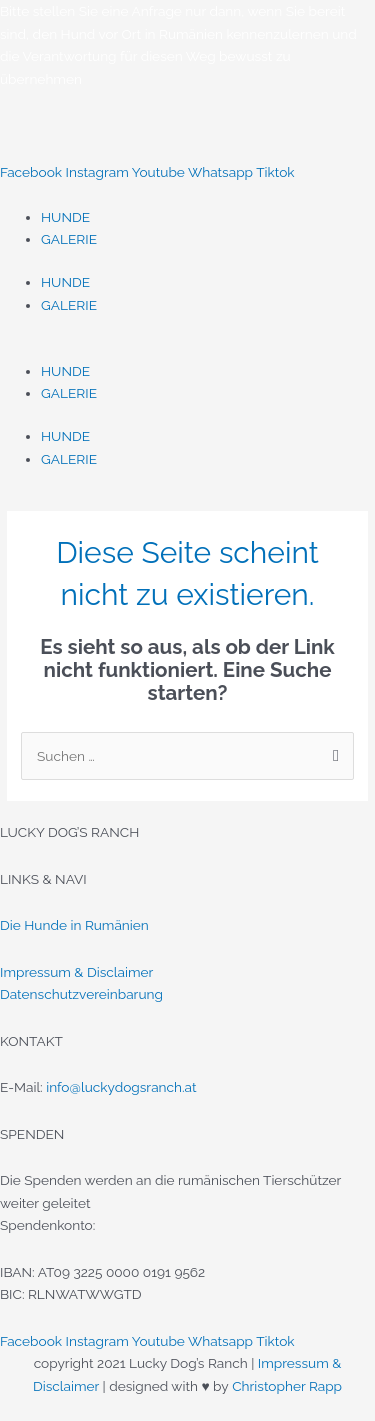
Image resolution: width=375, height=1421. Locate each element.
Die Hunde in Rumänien (74, 925)
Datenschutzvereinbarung (81, 994)
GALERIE (69, 239)
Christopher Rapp (287, 1386)
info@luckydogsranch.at (121, 1087)
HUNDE (65, 217)
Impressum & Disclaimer (76, 972)
